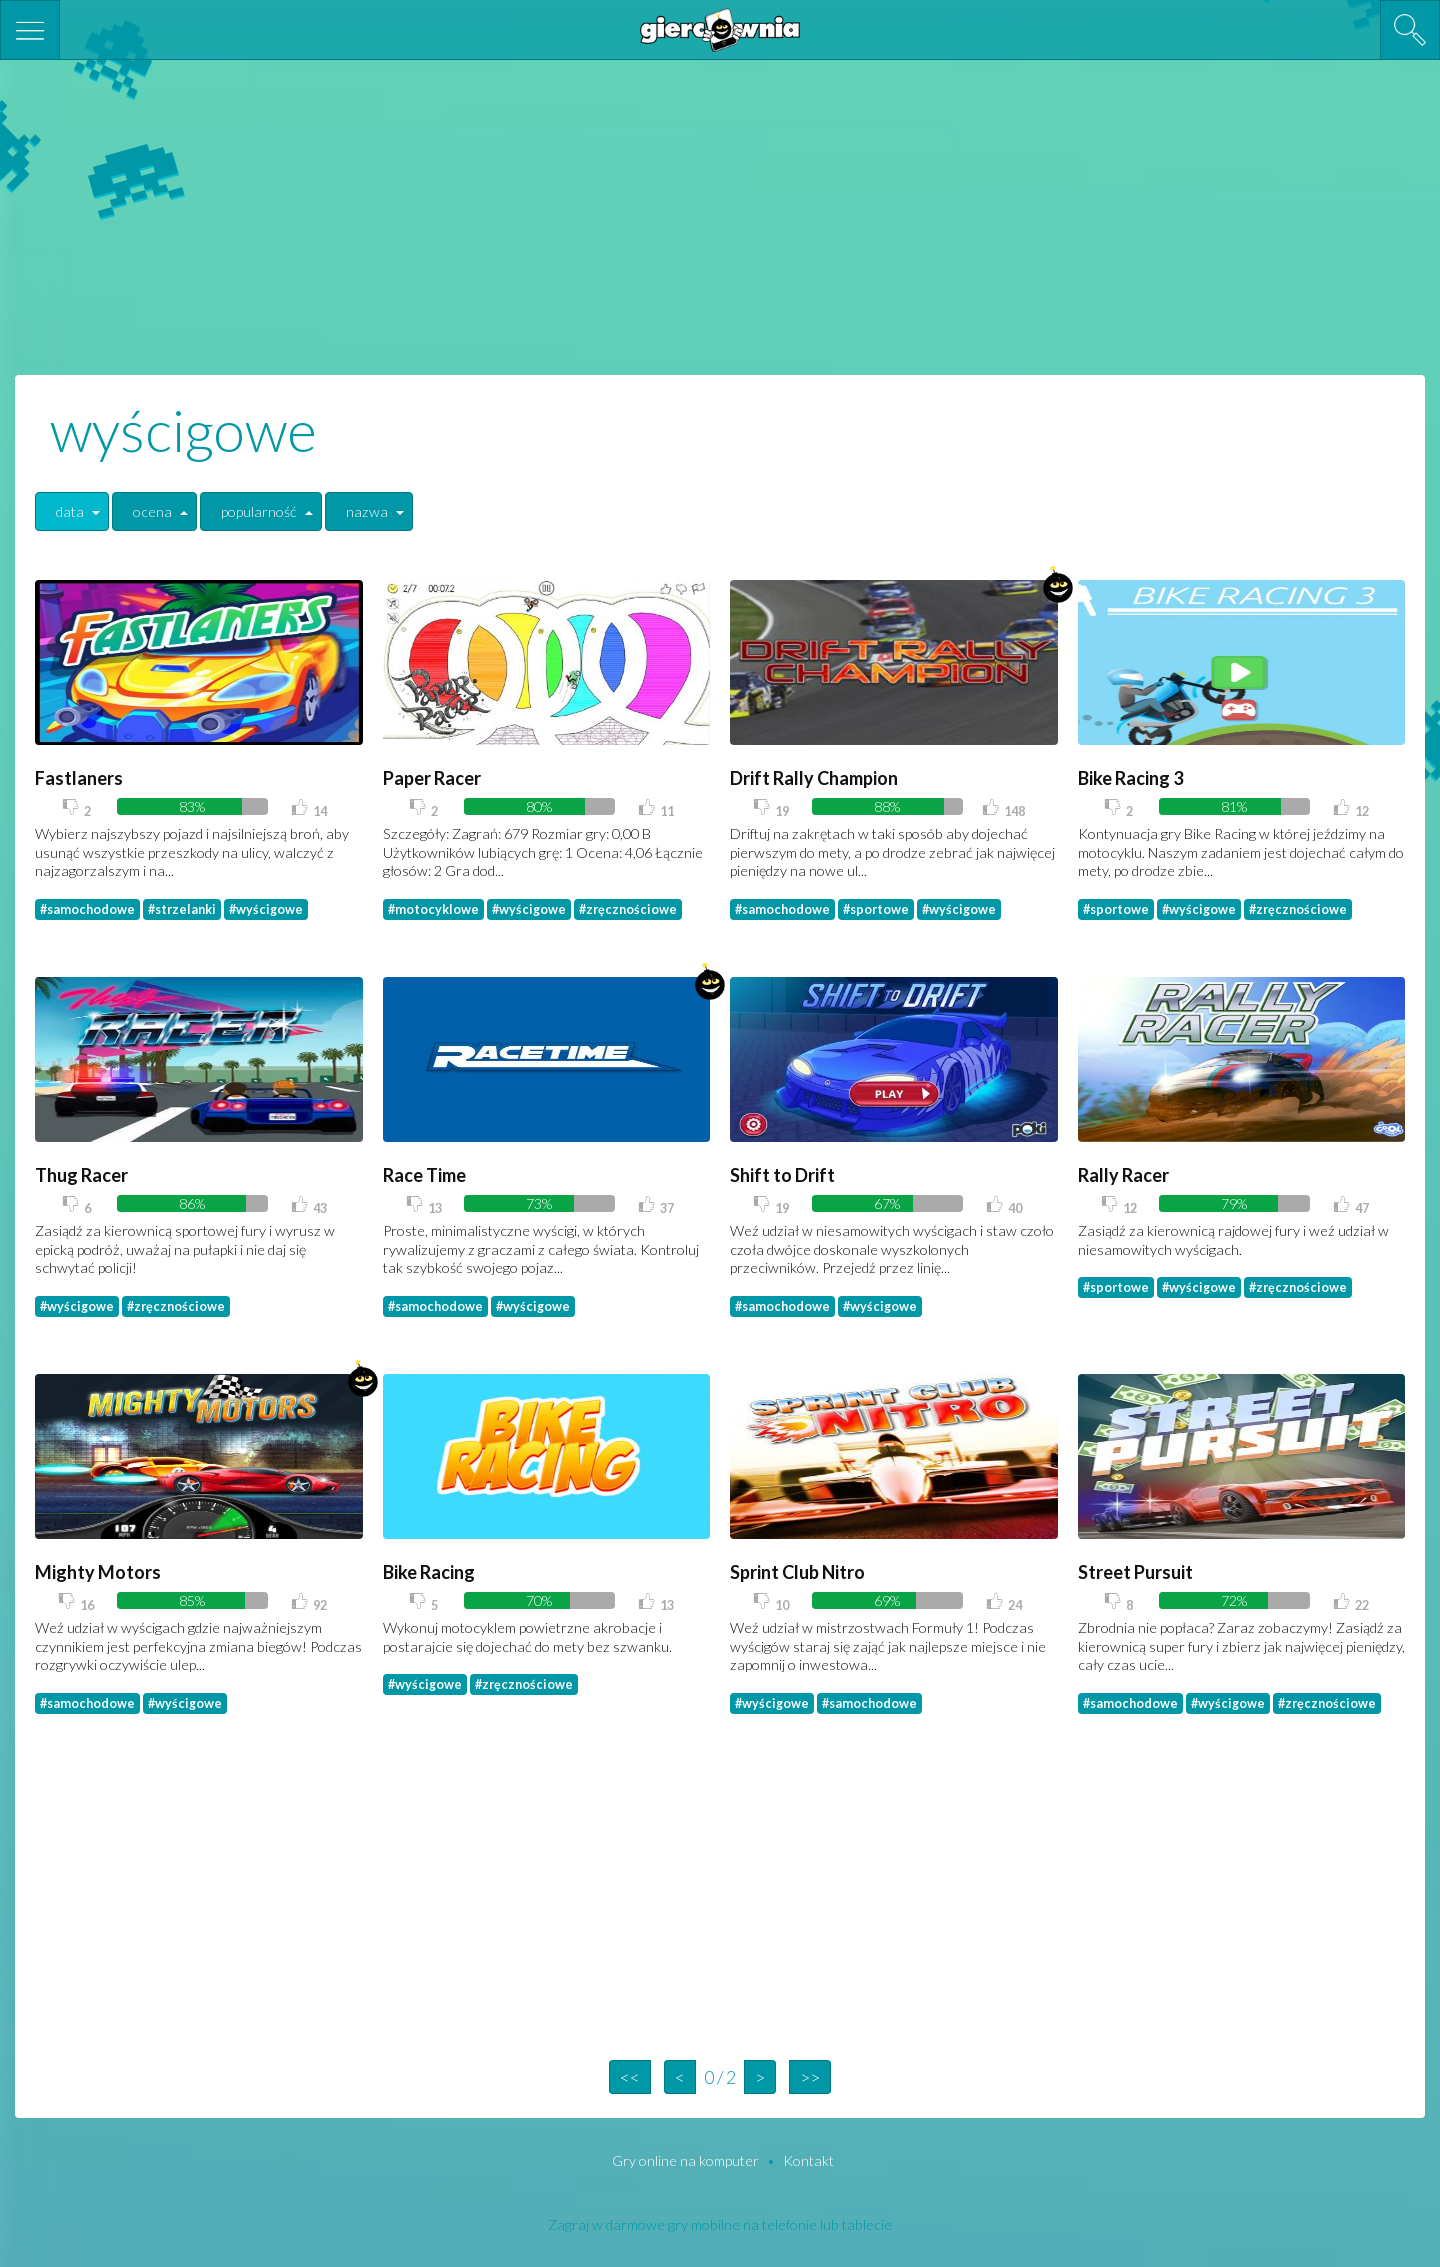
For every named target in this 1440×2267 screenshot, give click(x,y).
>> (810, 2077)
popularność (259, 511)
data (70, 511)
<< (630, 2077)
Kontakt (808, 2160)
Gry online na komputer (687, 2160)
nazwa (367, 511)
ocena (152, 511)
